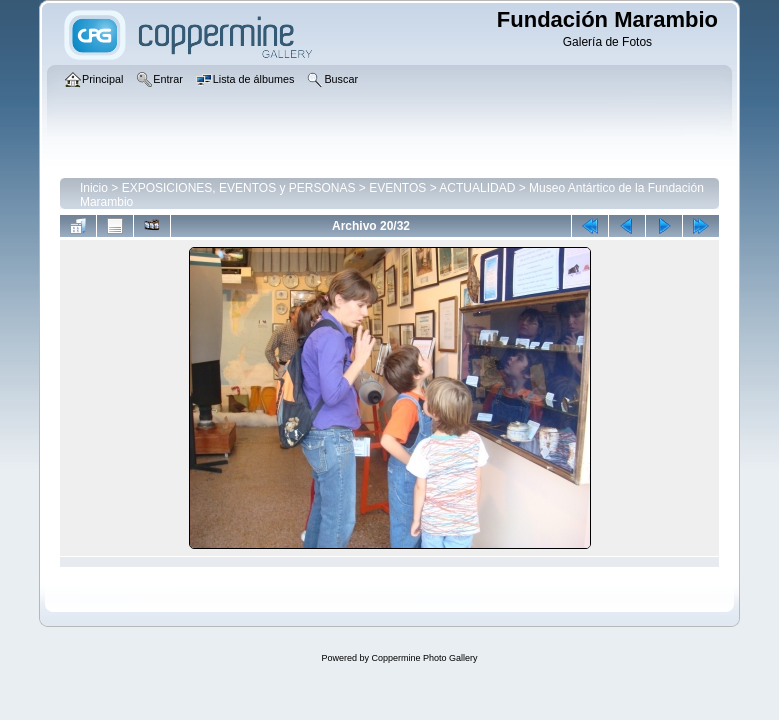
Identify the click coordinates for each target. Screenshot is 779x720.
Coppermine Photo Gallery (424, 658)
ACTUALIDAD (477, 188)
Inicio (94, 188)
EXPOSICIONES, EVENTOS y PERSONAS (239, 188)
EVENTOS (397, 188)
